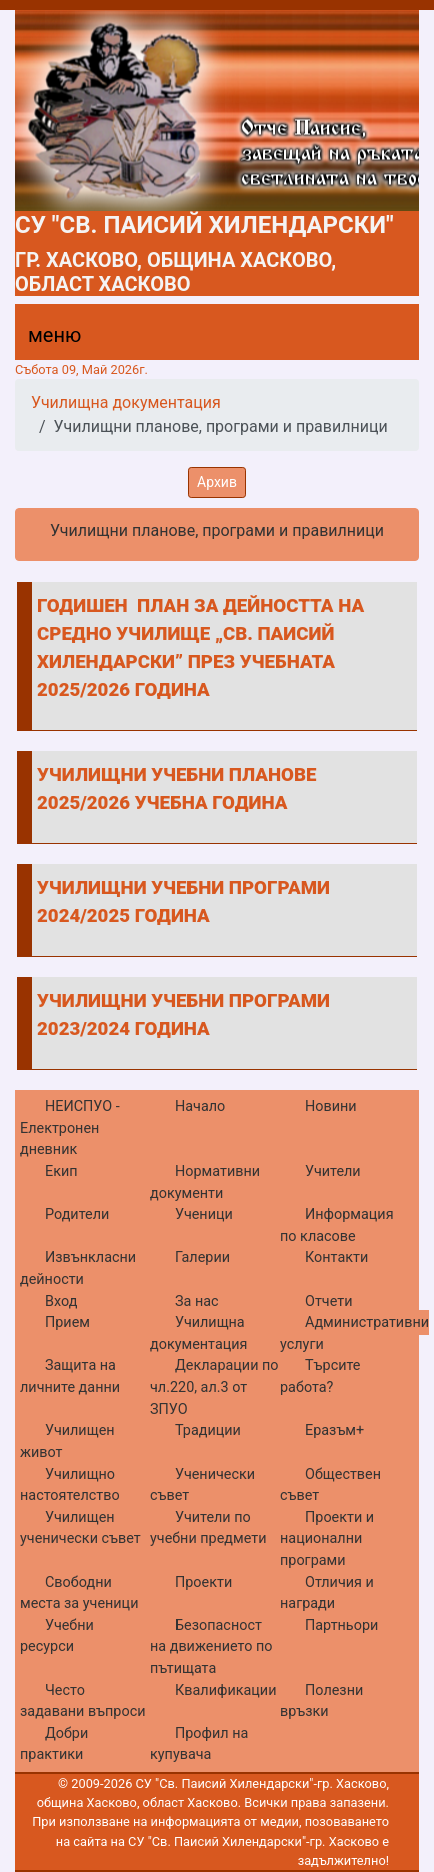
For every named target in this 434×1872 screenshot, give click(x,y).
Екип (61, 1171)
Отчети (328, 1301)
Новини (331, 1106)
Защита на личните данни (70, 1376)
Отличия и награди (327, 1593)
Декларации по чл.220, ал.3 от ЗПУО (214, 1387)
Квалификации (225, 1690)
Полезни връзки (321, 1701)
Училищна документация (126, 402)
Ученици (204, 1214)
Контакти (336, 1257)
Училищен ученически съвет (80, 1528)
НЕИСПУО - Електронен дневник (70, 1128)
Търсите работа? (320, 1376)
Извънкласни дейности (78, 1268)
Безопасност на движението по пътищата (211, 1647)
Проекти (203, 1582)
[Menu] (43, 340)
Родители (77, 1214)
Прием (67, 1322)
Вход (61, 1301)
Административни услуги (354, 1333)
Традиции (208, 1430)
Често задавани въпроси (82, 1701)
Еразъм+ (334, 1430)
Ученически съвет (202, 1485)
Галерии (202, 1257)
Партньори (341, 1625)
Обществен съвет (330, 1485)
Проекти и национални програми (327, 1539)
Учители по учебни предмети (208, 1528)
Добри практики (54, 1744)
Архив (217, 482)
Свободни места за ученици (79, 1593)
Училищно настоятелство (70, 1485)
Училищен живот (67, 1441)
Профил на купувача (199, 1744)
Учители (333, 1171)
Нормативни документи (205, 1182)
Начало (200, 1106)
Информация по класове (337, 1225)
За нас (197, 1301)
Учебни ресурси (57, 1636)
